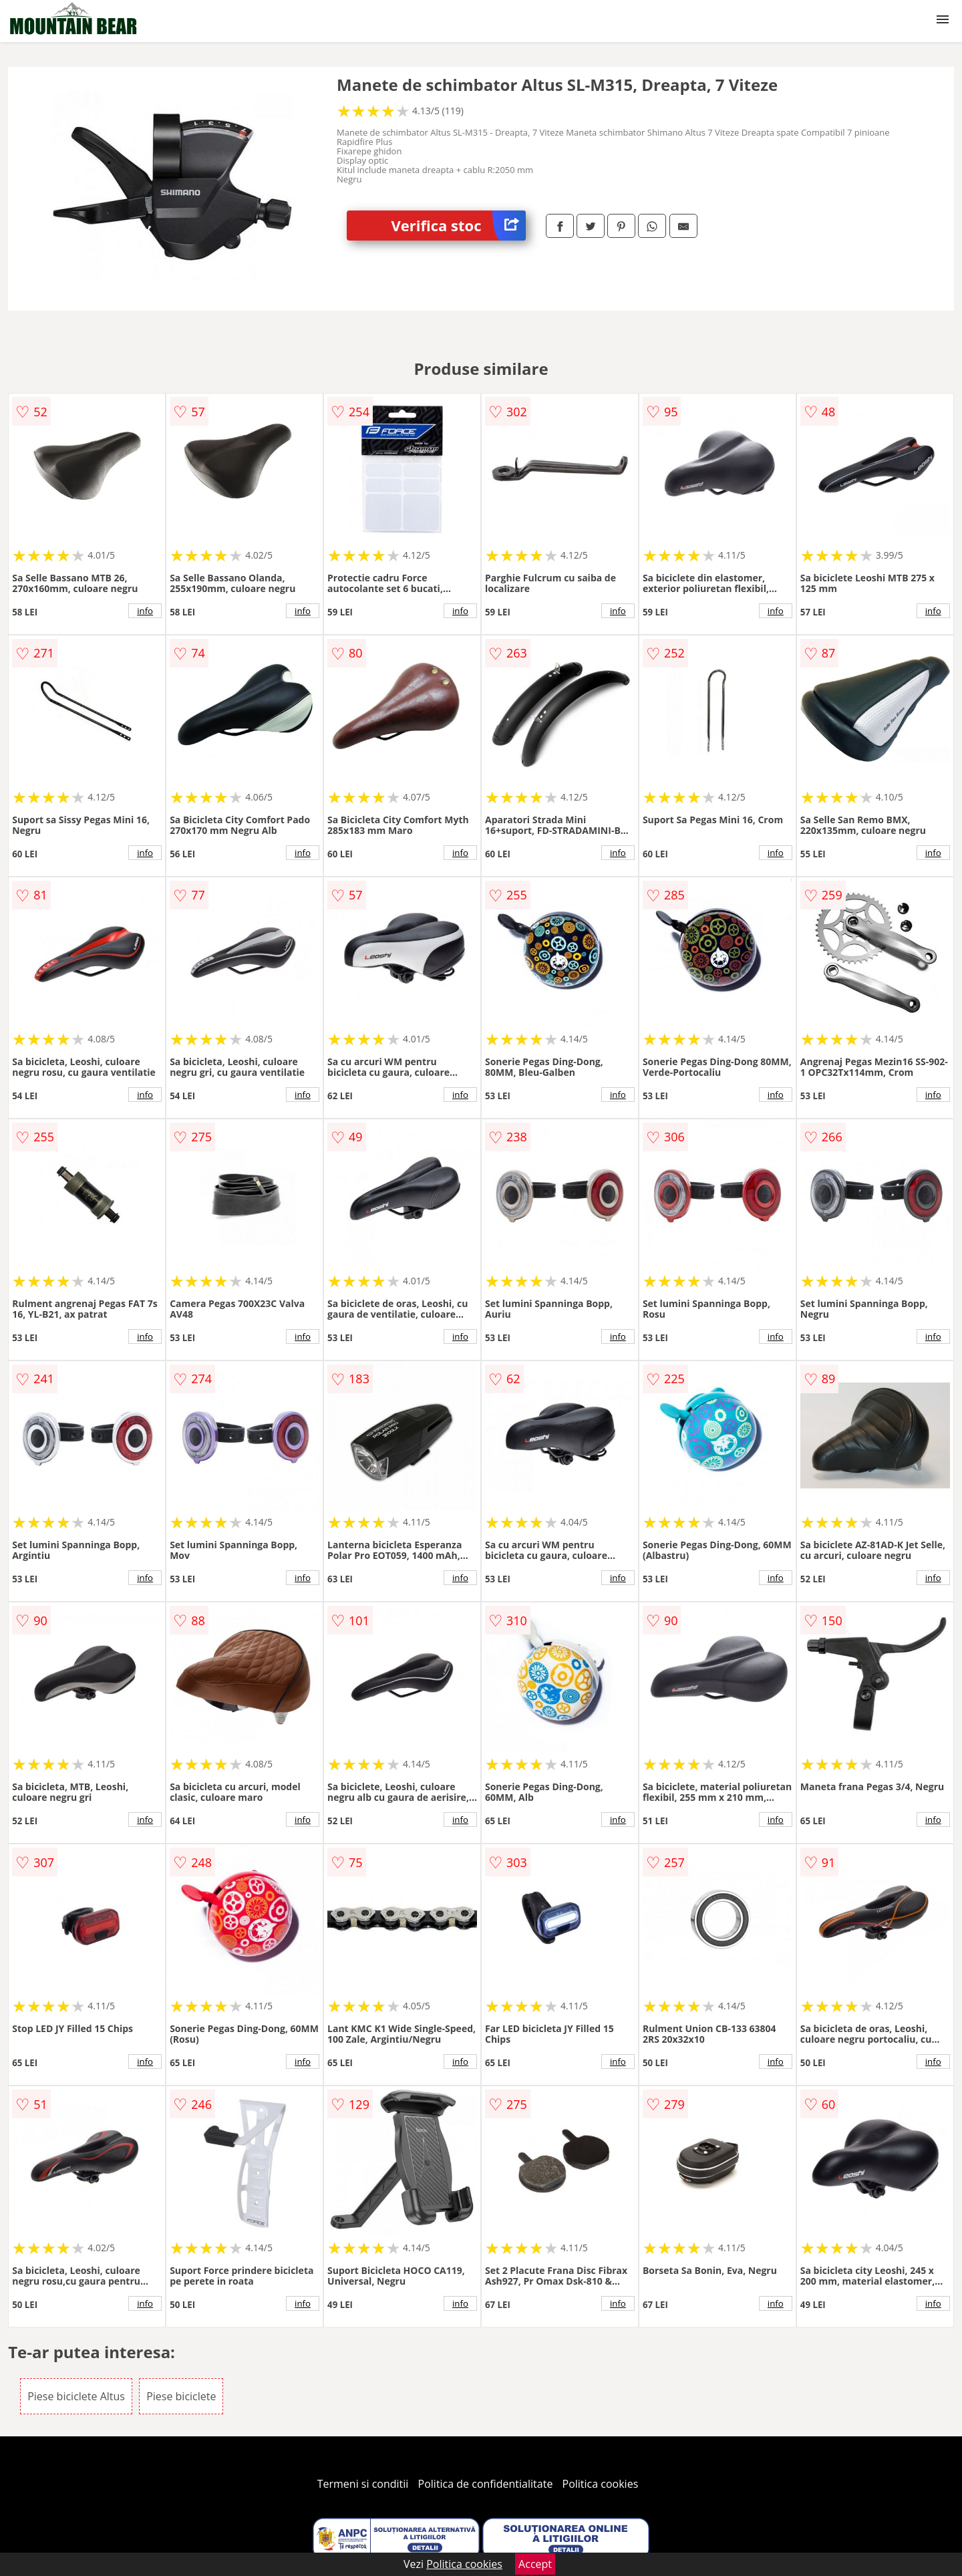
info (145, 611)
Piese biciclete (181, 2396)
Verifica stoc (458, 225)
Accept (535, 2564)
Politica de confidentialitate (485, 2483)
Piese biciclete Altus (76, 2396)
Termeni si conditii (363, 2483)
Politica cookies (601, 2483)
